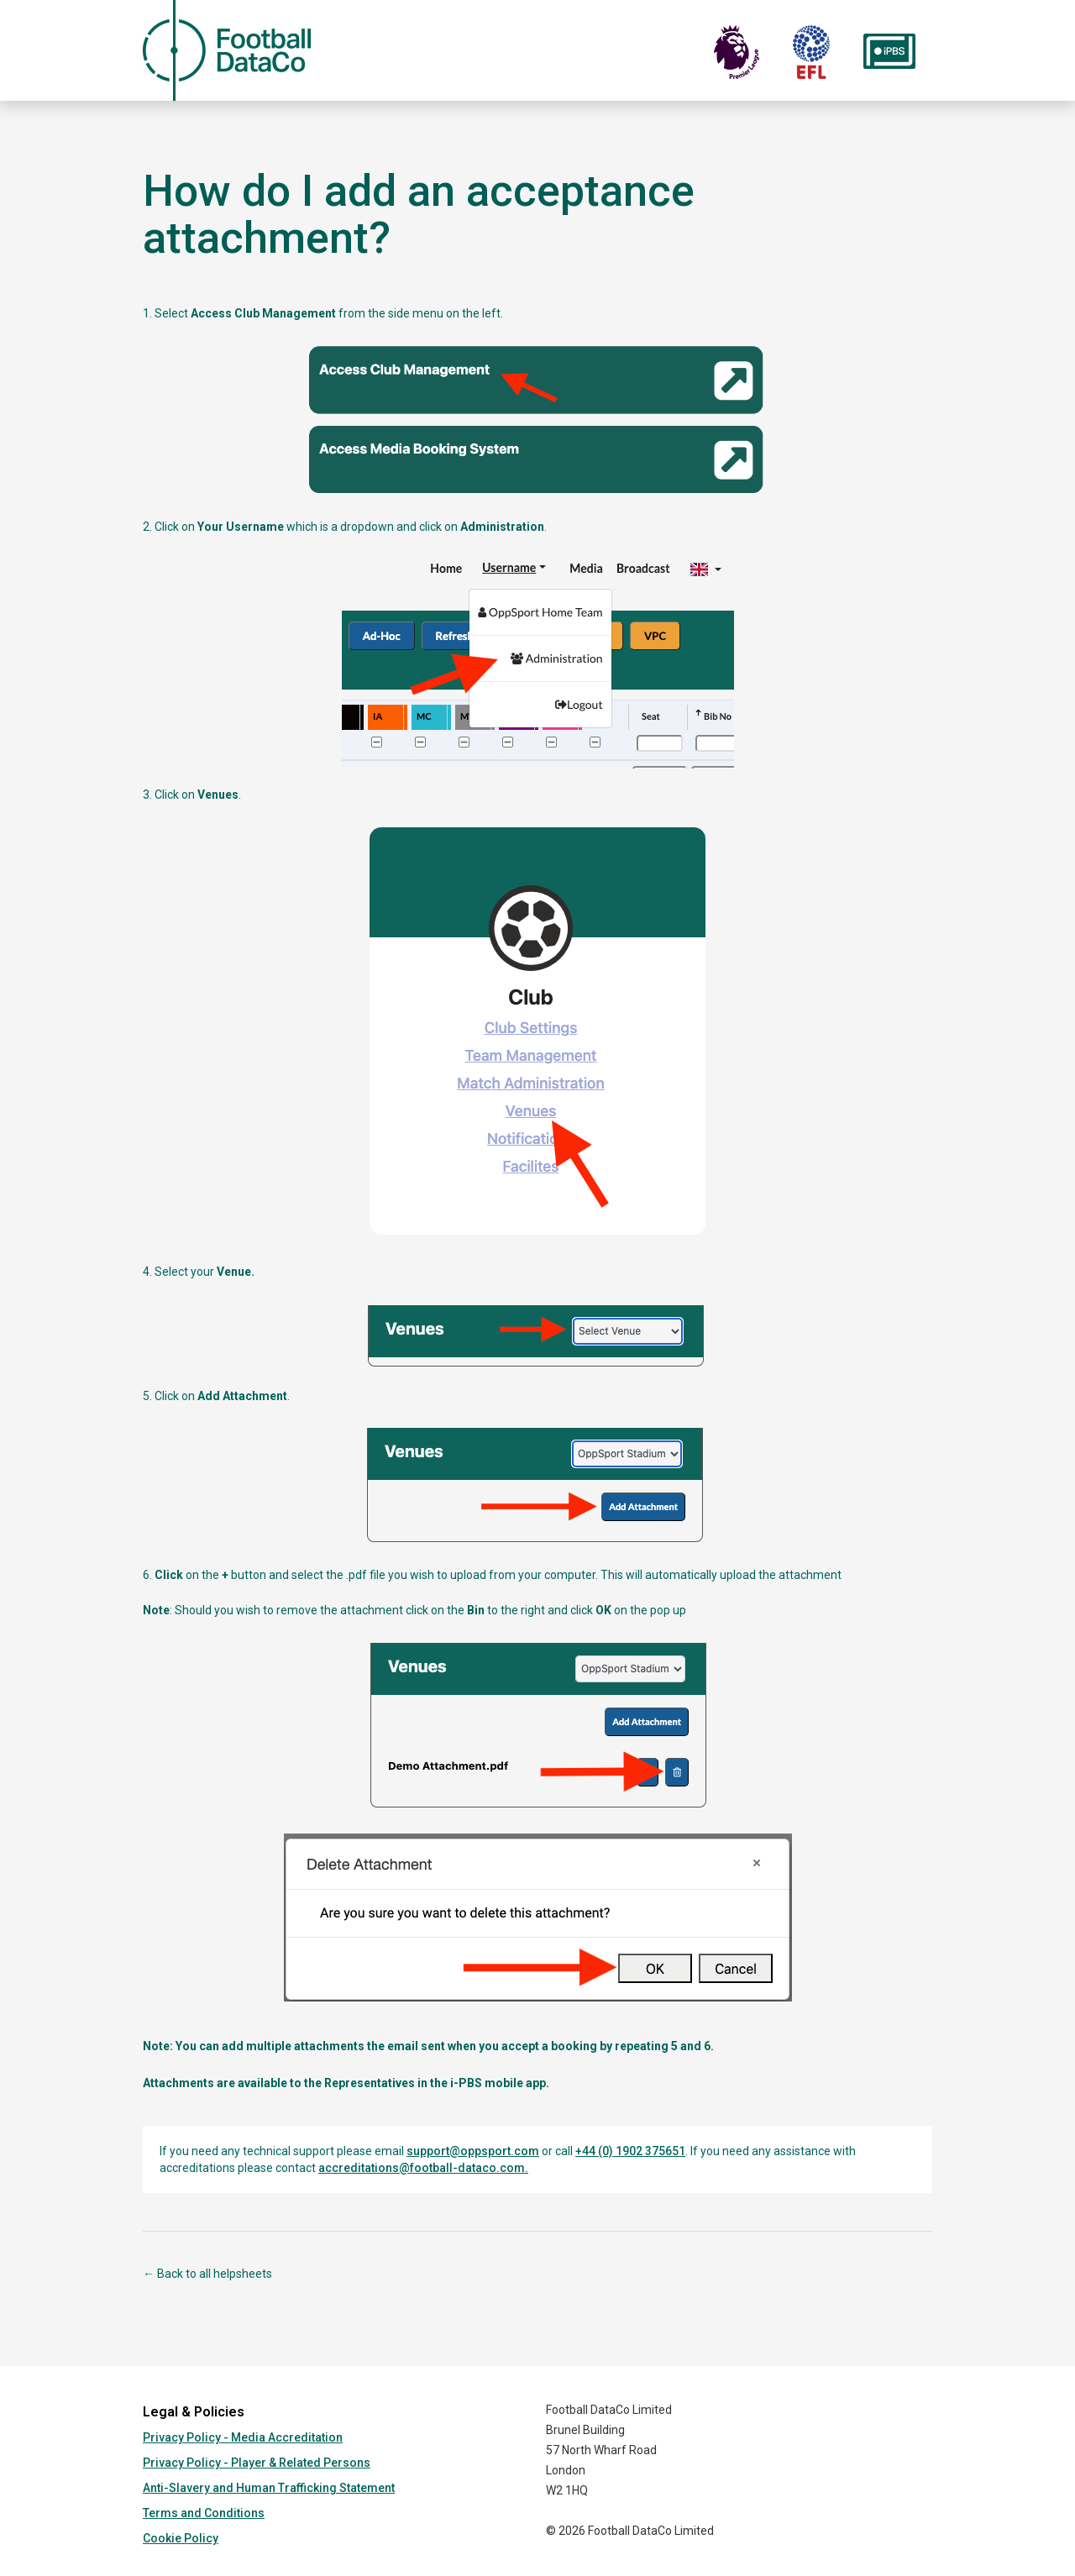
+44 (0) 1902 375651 (630, 2151)
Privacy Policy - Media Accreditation (243, 2437)
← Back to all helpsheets (207, 2273)
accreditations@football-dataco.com (421, 2168)
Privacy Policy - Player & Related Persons (256, 2462)
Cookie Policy (180, 2538)
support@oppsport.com (472, 2151)
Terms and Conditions (204, 2513)
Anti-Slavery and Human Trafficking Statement (269, 2488)
